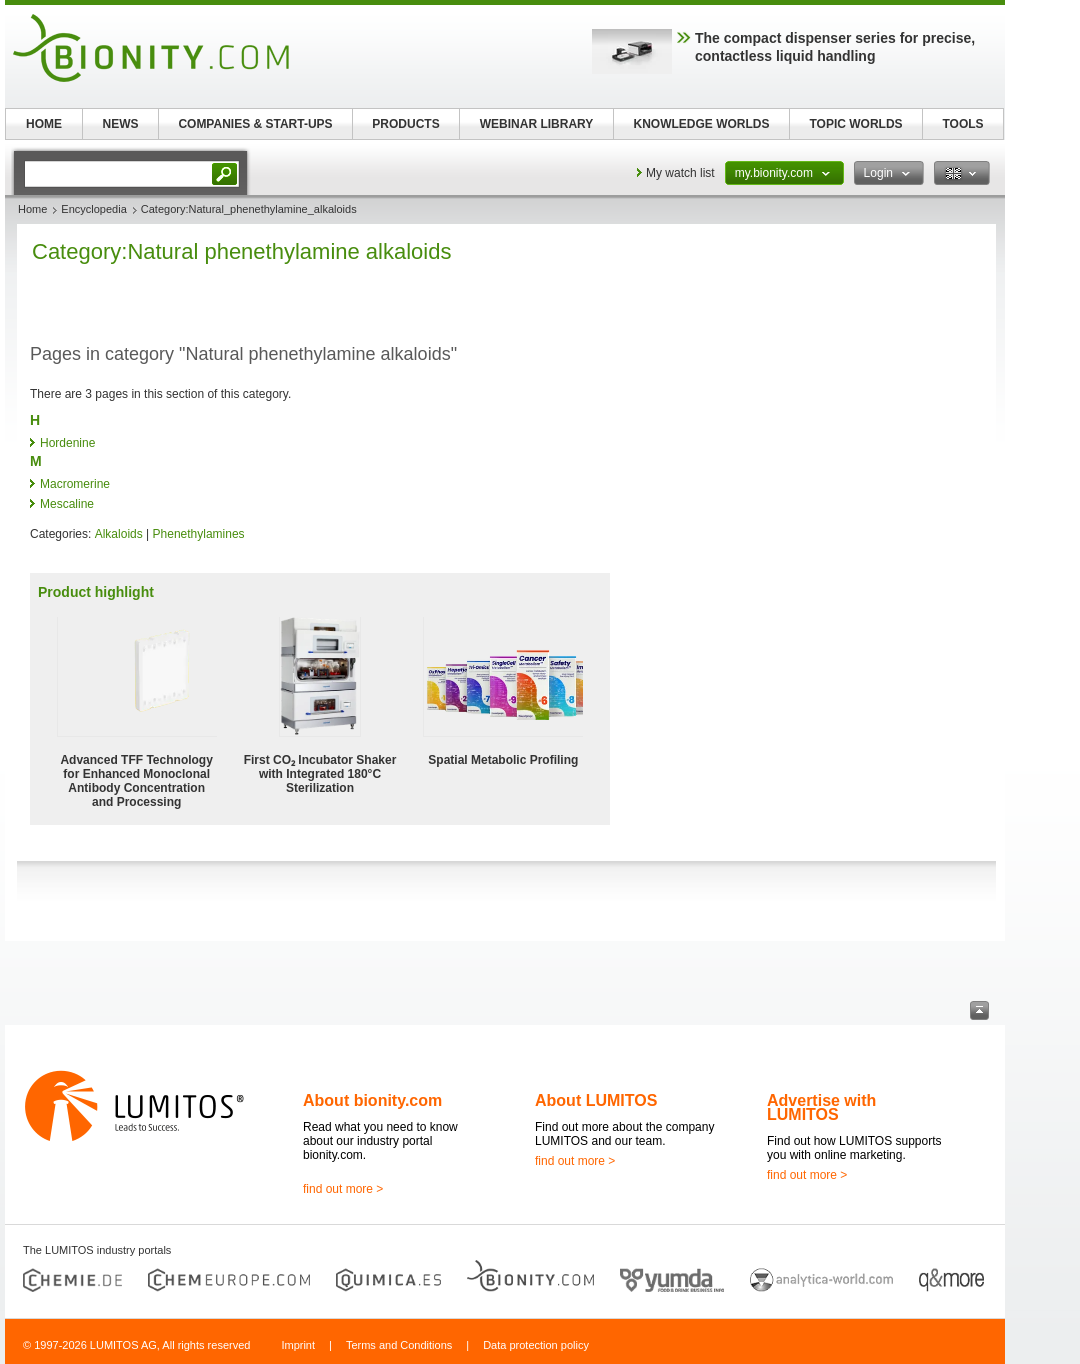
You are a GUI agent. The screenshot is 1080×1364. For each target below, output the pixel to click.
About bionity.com (372, 1100)
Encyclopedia (93, 209)
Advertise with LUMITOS (821, 1107)
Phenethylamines (199, 534)
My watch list (680, 173)
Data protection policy (536, 1345)
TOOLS (962, 124)
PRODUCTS (405, 124)
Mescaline (67, 504)
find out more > (343, 1189)
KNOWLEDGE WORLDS (702, 124)
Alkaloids (119, 534)
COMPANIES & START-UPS (255, 124)
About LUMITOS (596, 1100)
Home (32, 209)
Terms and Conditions (399, 1345)
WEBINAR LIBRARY (537, 124)
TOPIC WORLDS (855, 124)
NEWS (121, 124)
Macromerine (75, 484)
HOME (44, 124)
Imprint (298, 1345)
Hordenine (67, 443)
